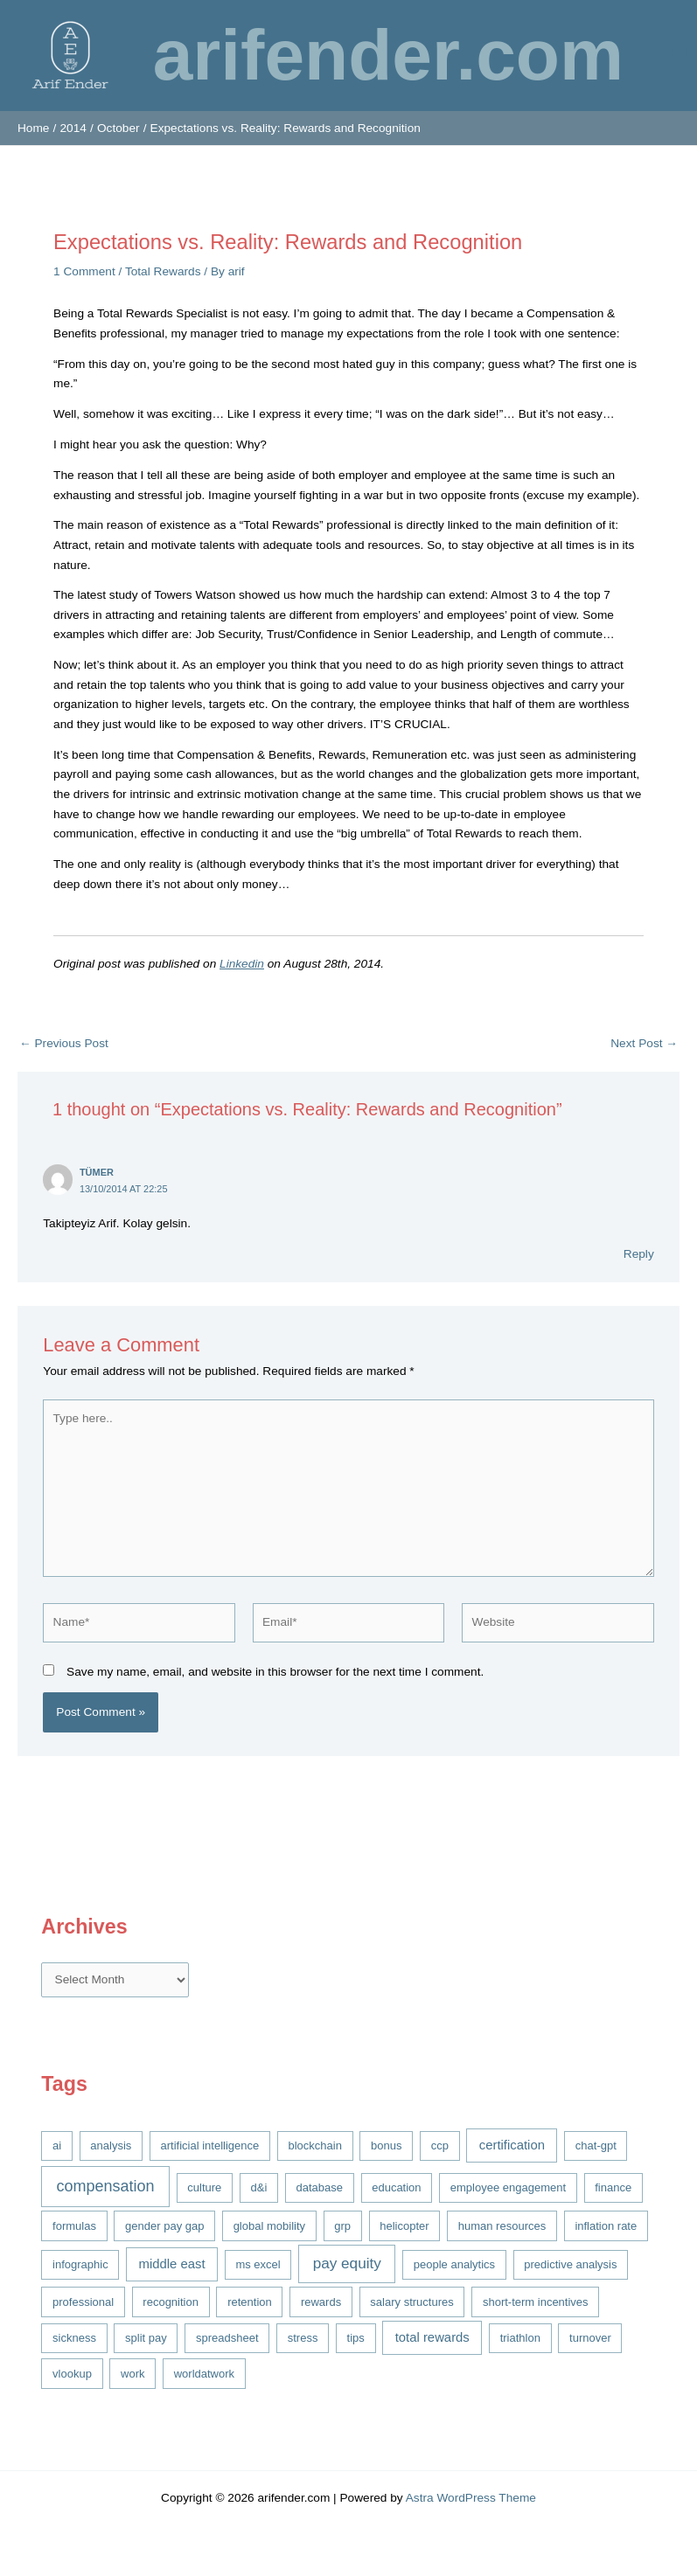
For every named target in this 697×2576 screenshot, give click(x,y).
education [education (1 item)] (396, 2187)
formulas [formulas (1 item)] (74, 2225)
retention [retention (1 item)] (249, 2302)
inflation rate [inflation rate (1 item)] (606, 2225)
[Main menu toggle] (680, 55)
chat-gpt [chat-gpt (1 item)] (596, 2145)
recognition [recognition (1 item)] (171, 2302)
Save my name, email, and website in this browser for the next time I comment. (275, 1671)
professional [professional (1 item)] (83, 2302)
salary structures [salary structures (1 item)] (411, 2302)
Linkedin (242, 963)
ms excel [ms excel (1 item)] (257, 2264)
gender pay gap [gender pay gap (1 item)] (164, 2225)
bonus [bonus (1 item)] (386, 2145)
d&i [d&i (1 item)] (259, 2187)
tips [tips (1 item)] (356, 2337)
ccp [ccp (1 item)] (440, 2145)
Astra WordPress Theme (471, 2497)
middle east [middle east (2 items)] (172, 2264)
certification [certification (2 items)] (512, 2145)
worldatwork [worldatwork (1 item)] (204, 2373)
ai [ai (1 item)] (56, 2145)
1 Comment (84, 271)
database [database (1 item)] (320, 2187)
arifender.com (388, 54)
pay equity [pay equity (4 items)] (347, 2263)
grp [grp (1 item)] (342, 2225)
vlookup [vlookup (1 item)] (72, 2373)
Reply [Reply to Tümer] (639, 1253)
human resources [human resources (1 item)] (502, 2225)
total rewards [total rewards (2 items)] (432, 2337)
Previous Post (63, 1044)
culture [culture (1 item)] (204, 2187)
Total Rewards (163, 271)
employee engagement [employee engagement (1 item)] (508, 2187)
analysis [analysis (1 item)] (110, 2145)
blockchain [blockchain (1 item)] (314, 2145)
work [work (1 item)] (132, 2373)
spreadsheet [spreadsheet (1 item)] (227, 2337)
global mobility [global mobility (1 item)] (269, 2225)
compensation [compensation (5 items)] (106, 2186)
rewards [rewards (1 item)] (321, 2302)
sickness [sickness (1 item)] (74, 2337)
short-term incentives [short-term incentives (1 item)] (536, 2302)
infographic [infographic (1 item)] (80, 2264)
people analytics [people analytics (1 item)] (454, 2264)
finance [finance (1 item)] (613, 2187)
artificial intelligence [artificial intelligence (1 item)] (210, 2145)
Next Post (644, 1044)
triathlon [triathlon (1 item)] (520, 2337)
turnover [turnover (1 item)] (590, 2337)
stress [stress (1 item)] (303, 2337)
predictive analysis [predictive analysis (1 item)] (570, 2264)
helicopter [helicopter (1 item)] (404, 2225)
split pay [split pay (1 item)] (146, 2337)
